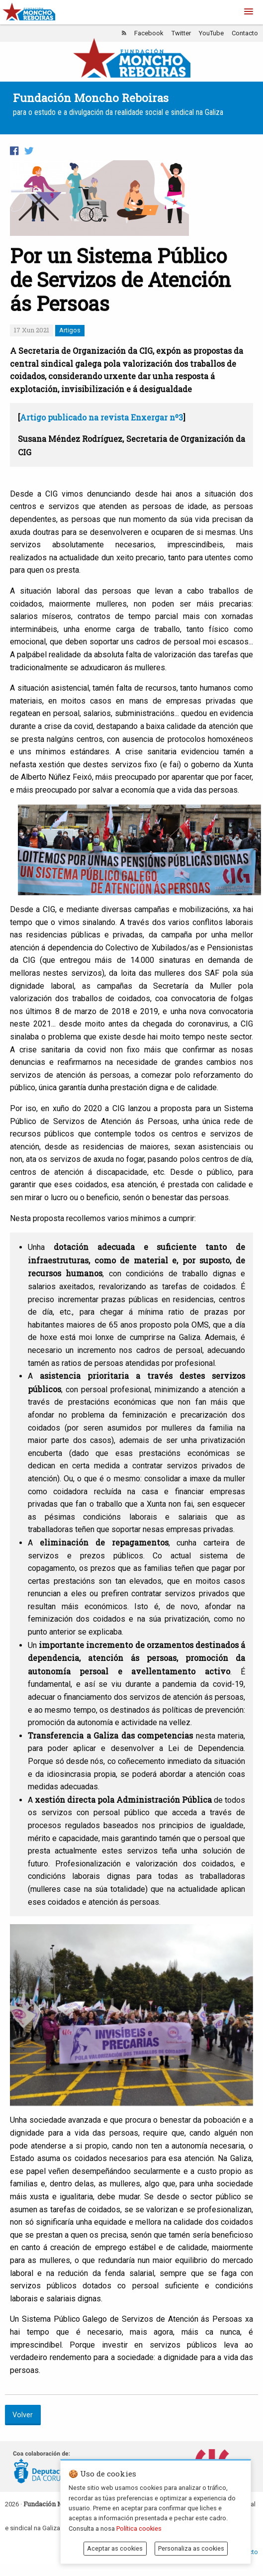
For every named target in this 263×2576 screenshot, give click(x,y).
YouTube (211, 33)
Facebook (149, 33)
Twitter (181, 33)
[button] (248, 12)
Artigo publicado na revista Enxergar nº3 (101, 417)
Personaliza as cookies (191, 2548)
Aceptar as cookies (115, 2548)
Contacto (245, 33)
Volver (22, 2415)
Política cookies (139, 2528)
